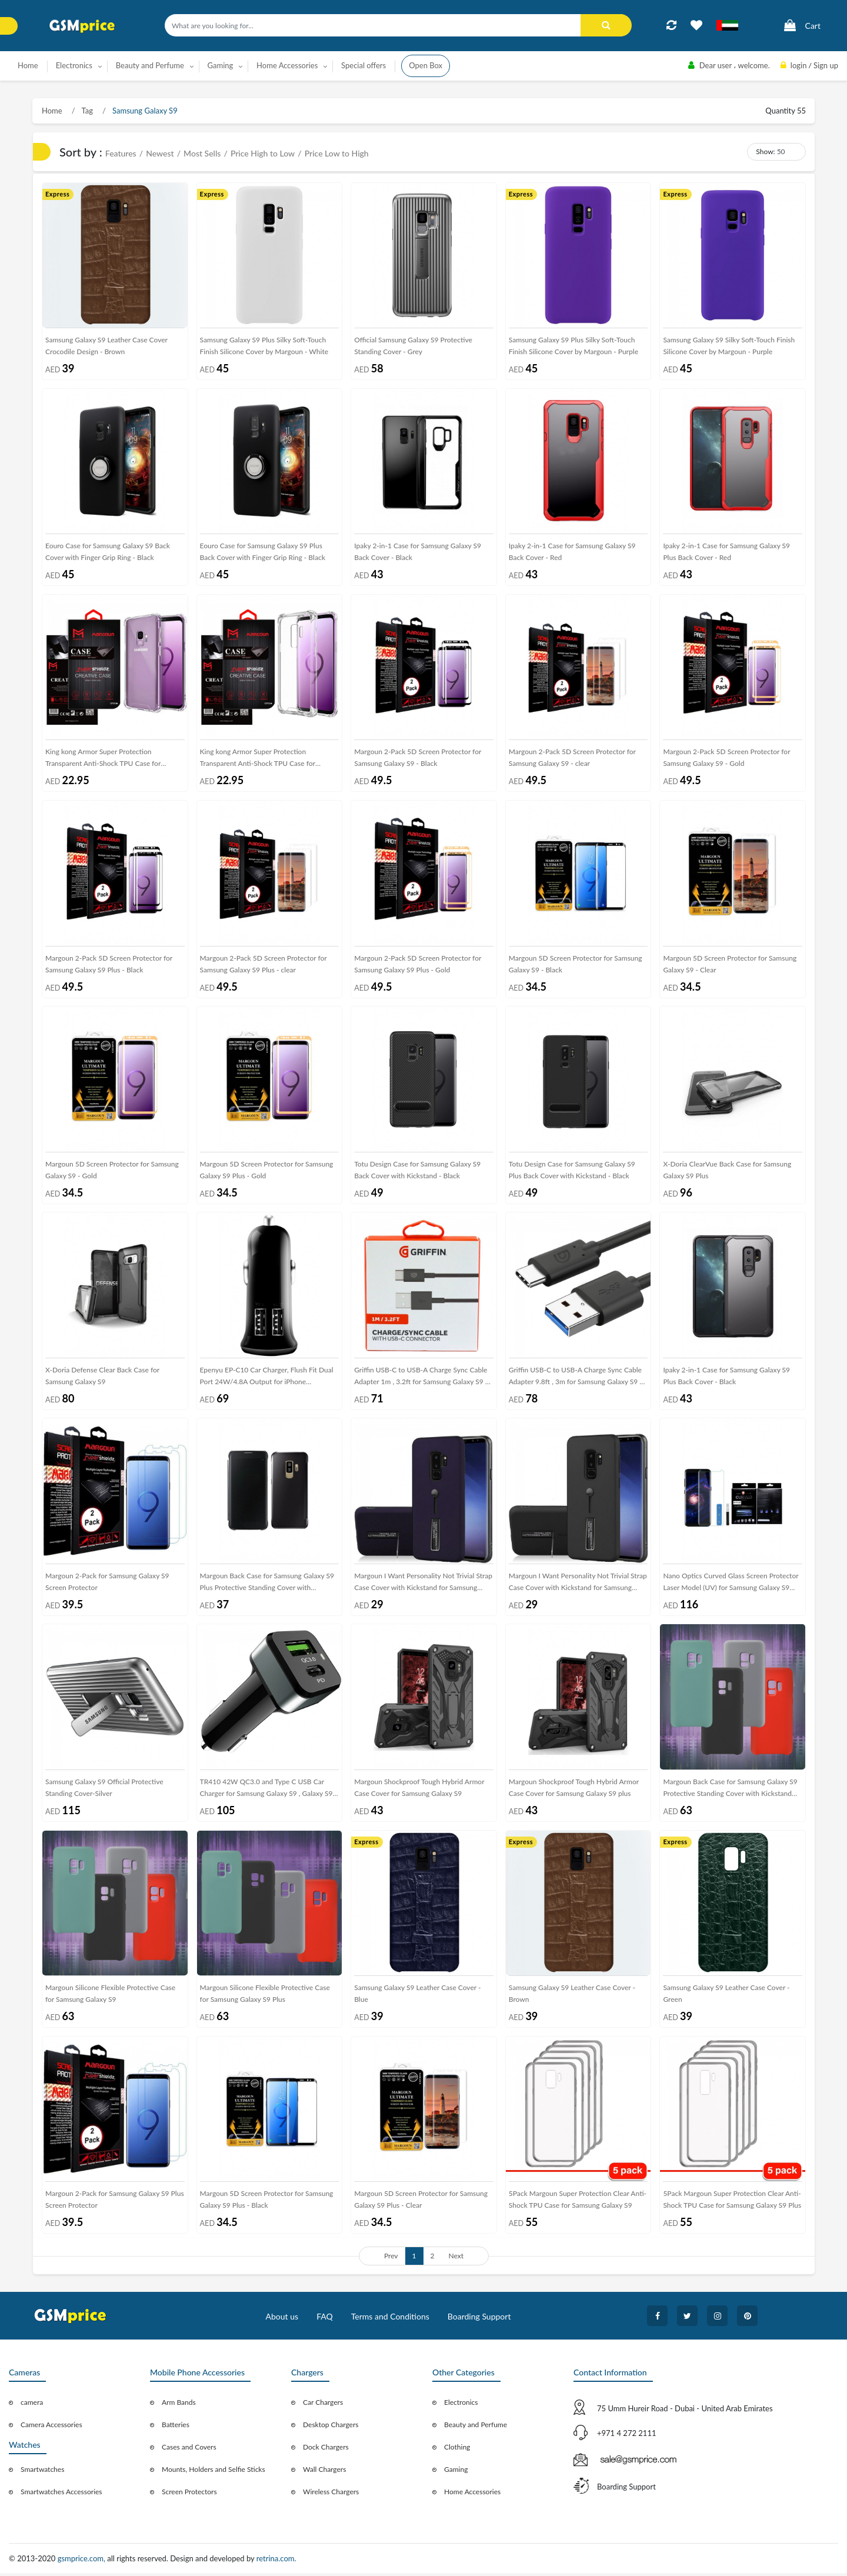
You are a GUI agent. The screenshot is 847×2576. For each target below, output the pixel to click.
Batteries (175, 2427)
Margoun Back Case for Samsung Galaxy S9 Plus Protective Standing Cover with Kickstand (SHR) (267, 1585)
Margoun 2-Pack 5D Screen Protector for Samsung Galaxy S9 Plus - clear (263, 964)
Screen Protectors (189, 2494)
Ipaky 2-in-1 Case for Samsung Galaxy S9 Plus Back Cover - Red (726, 552)
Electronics (461, 2405)
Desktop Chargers (330, 2427)
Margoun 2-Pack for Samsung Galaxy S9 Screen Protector (107, 1583)
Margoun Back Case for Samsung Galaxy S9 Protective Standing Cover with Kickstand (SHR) (730, 1792)
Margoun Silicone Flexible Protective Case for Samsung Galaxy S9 (110, 1995)
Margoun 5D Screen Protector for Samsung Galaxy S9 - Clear (729, 964)
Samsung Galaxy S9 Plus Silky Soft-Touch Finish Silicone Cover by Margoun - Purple (573, 346)
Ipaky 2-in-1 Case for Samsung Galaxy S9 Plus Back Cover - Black (726, 1377)
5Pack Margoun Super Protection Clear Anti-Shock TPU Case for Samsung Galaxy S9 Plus (732, 2202)
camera (32, 2405)
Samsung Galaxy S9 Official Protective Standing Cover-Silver (104, 1789)
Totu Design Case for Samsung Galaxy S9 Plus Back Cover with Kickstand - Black (572, 1171)
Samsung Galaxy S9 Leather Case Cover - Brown (572, 1995)
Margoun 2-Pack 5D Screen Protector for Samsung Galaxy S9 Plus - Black (108, 964)
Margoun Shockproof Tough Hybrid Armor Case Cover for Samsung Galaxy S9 (419, 1789)
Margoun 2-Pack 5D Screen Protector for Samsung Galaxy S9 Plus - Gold (417, 964)
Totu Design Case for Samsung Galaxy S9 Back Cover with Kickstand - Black (417, 1171)
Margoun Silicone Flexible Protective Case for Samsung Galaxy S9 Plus (265, 1995)
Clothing (457, 2449)
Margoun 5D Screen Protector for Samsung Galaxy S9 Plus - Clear (421, 2202)
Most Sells (202, 153)
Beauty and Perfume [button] (150, 65)
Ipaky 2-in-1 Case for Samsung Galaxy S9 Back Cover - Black (417, 552)
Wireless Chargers (331, 2494)
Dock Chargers (326, 2449)
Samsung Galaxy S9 (144, 110)
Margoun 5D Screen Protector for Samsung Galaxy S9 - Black (575, 964)
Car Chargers (323, 2405)
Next (456, 2258)
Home (28, 65)
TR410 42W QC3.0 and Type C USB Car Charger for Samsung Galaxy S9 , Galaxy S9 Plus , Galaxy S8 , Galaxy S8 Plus (266, 1792)
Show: (765, 151)
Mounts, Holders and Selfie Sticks (213, 2472)
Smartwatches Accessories (61, 2494)
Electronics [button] (74, 65)
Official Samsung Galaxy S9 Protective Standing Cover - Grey (413, 346)
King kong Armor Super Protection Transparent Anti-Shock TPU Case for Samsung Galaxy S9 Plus (257, 761)
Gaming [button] (221, 65)
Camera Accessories (51, 2427)
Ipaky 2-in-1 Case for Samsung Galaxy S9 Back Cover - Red (572, 552)
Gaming (456, 2472)
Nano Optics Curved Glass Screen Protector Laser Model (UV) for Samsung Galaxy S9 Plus (730, 1585)
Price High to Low (263, 153)
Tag (86, 110)
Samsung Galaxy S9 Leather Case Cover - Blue (417, 1995)
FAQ (324, 2319)
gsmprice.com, (83, 2560)
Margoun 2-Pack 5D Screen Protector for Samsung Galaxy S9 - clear (572, 758)
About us (282, 2319)
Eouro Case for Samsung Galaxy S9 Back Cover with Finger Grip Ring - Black (107, 552)
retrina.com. (276, 2560)
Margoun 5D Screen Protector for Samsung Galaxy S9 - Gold (112, 1171)
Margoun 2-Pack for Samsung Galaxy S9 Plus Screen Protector (114, 2202)
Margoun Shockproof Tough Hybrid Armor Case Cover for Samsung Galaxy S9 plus (574, 1789)
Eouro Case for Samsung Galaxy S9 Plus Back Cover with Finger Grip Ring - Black (262, 552)
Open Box (425, 65)
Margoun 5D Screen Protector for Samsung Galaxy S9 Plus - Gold (267, 1171)
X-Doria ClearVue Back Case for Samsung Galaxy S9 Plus (727, 1171)
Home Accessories (472, 2494)
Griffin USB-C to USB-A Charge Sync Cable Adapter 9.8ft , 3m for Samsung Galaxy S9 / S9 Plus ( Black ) (576, 1379)
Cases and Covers (189, 2449)
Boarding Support (479, 2319)
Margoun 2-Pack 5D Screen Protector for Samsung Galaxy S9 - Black (417, 758)
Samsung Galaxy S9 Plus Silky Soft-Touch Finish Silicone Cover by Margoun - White (264, 346)
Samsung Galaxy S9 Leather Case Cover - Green (726, 1995)
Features (120, 153)
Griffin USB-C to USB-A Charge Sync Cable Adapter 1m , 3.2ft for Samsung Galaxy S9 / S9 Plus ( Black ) (421, 1379)
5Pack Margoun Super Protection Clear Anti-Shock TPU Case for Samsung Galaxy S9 (577, 2202)
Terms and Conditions (390, 2319)
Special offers (363, 65)
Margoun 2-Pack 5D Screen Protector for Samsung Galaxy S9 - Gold (726, 758)
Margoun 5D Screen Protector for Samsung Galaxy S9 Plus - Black (267, 2202)
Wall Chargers (324, 2472)
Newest (160, 153)
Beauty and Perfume (475, 2427)
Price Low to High (337, 153)
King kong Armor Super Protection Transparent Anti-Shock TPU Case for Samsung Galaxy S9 (103, 761)
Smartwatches (42, 2472)
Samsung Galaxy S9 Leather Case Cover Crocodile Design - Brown (106, 346)
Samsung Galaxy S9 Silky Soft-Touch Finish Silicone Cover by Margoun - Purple (729, 346)
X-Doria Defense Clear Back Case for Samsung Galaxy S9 (102, 1377)
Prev (391, 2258)
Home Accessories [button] (287, 65)
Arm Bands (179, 2405)
